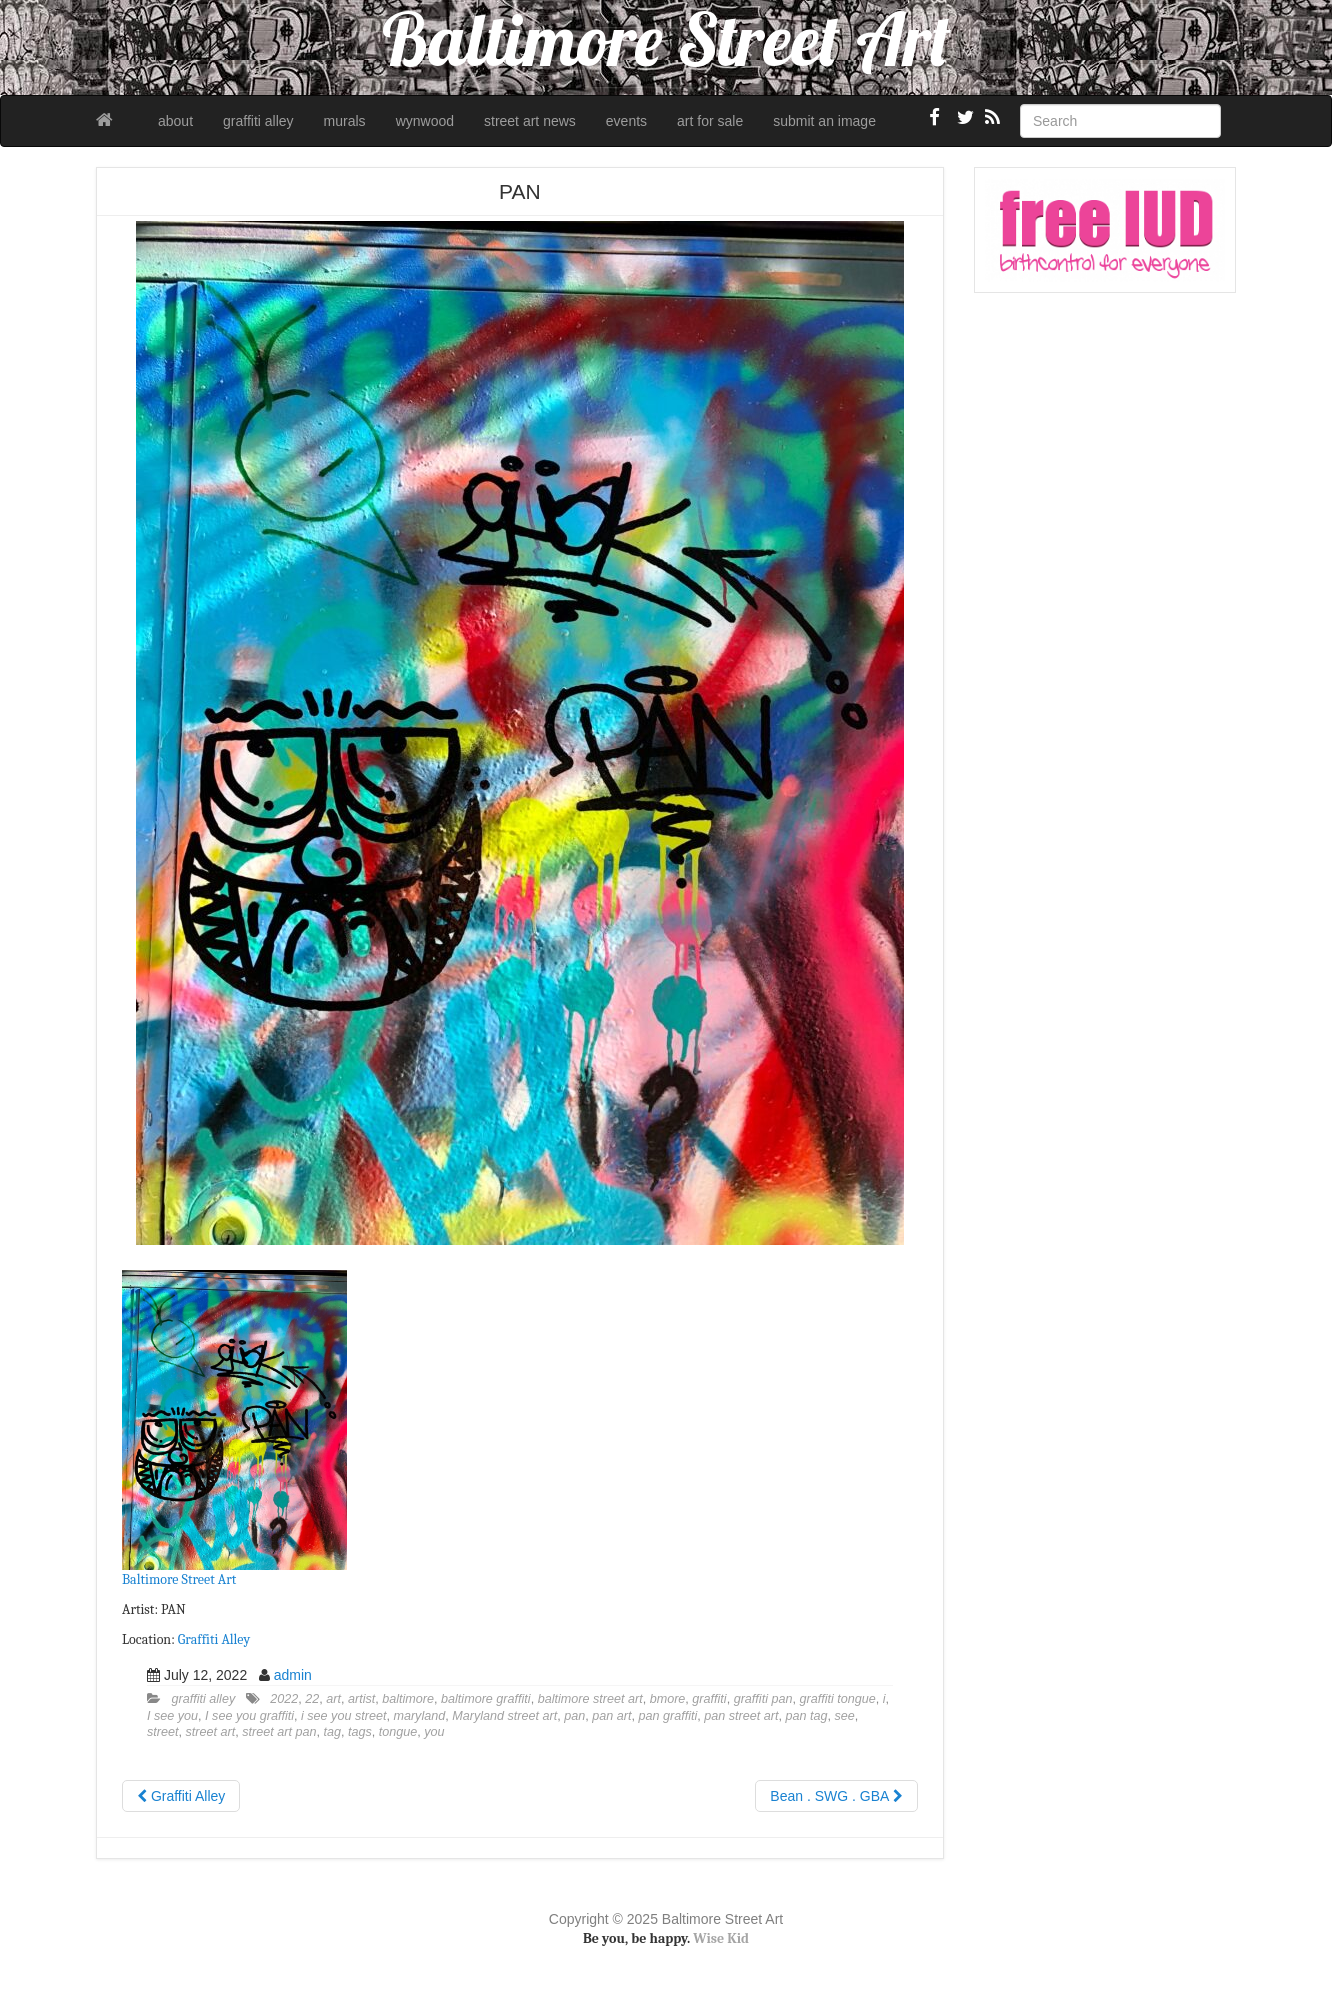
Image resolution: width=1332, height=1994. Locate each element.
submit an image (824, 121)
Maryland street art (504, 1716)
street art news (530, 121)
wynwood (425, 121)
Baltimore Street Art (179, 1579)
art (333, 1699)
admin (293, 1675)
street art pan (279, 1732)
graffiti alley (258, 121)
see (845, 1716)
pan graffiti (667, 1716)
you (434, 1732)
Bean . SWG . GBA (836, 1796)
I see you (172, 1716)
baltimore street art (590, 1699)
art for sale (710, 121)
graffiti (709, 1699)
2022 (284, 1699)
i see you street (343, 1716)
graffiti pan (763, 1699)
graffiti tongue (837, 1699)
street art (211, 1732)
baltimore (408, 1699)
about (175, 121)
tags (360, 1732)
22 (312, 1699)
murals (345, 121)
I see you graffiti (249, 1716)
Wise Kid (721, 1938)
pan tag (806, 1716)
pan (574, 1716)
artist (361, 1699)
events (626, 121)
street (163, 1732)
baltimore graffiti (486, 1699)
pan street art (741, 1716)
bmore (668, 1699)
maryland (419, 1716)
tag (332, 1732)
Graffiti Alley (214, 1639)
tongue (398, 1732)
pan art (611, 1716)
